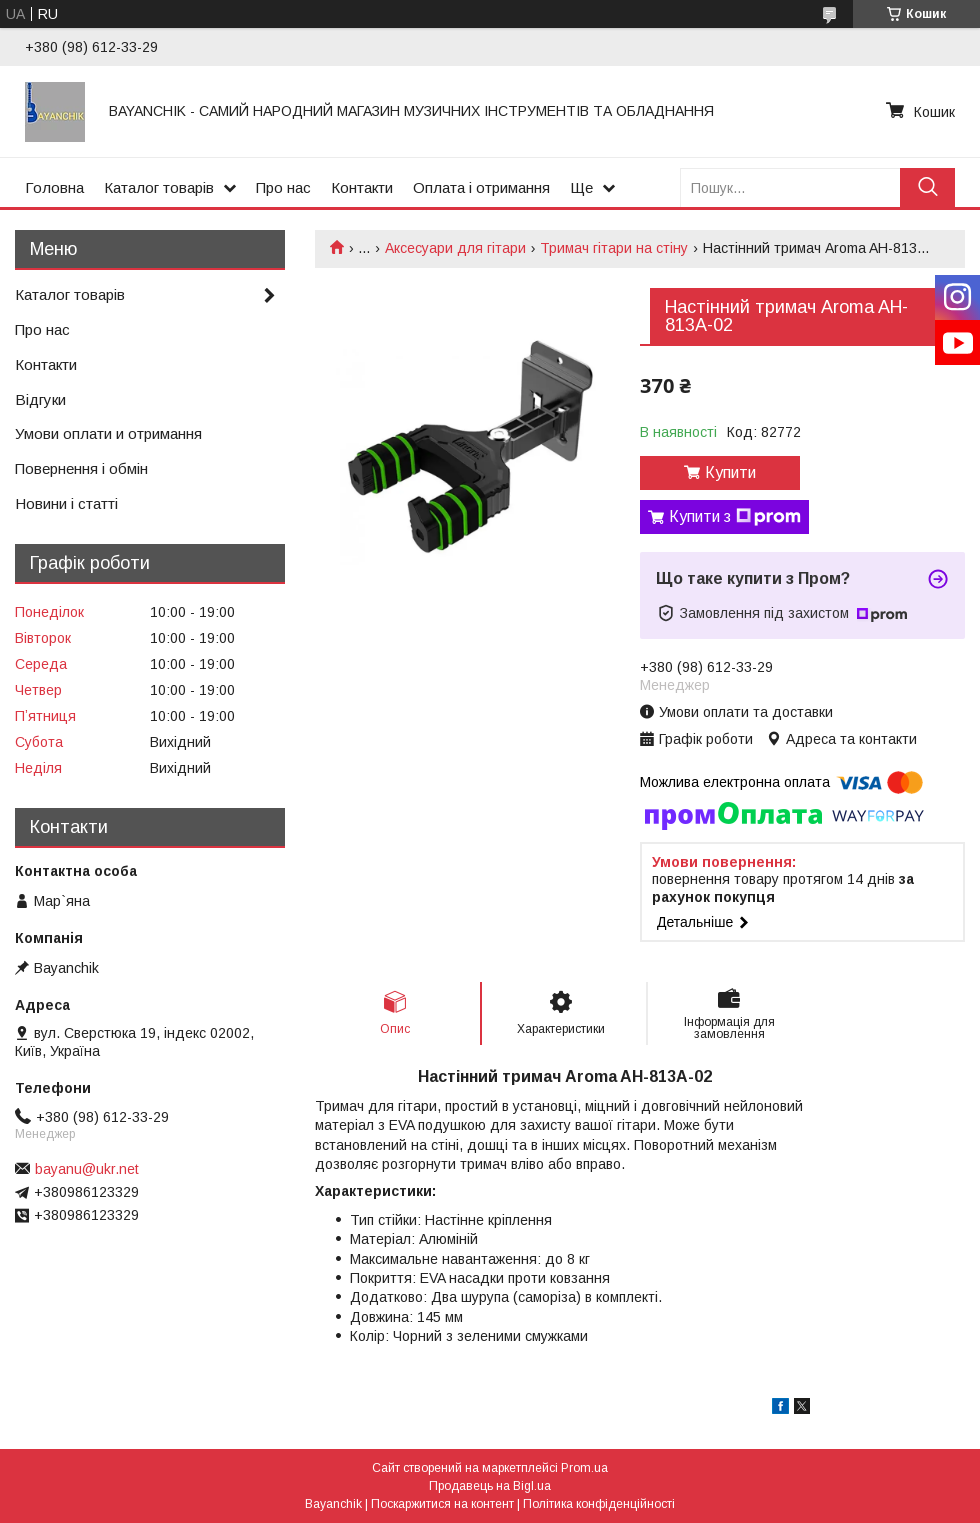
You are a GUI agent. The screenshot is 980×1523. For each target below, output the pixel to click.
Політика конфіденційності (599, 1504)
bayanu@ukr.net (87, 1169)
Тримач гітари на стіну (614, 248)
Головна (54, 187)
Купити (730, 472)
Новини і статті (66, 503)
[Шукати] (927, 187)
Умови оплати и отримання (108, 433)
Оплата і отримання (481, 187)
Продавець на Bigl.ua (490, 1486)
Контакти (362, 187)
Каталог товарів (159, 187)
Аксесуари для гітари (455, 248)
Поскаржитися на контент (442, 1504)
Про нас (283, 187)
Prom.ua (584, 1468)
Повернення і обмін (81, 468)
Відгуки (40, 399)
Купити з (735, 517)
